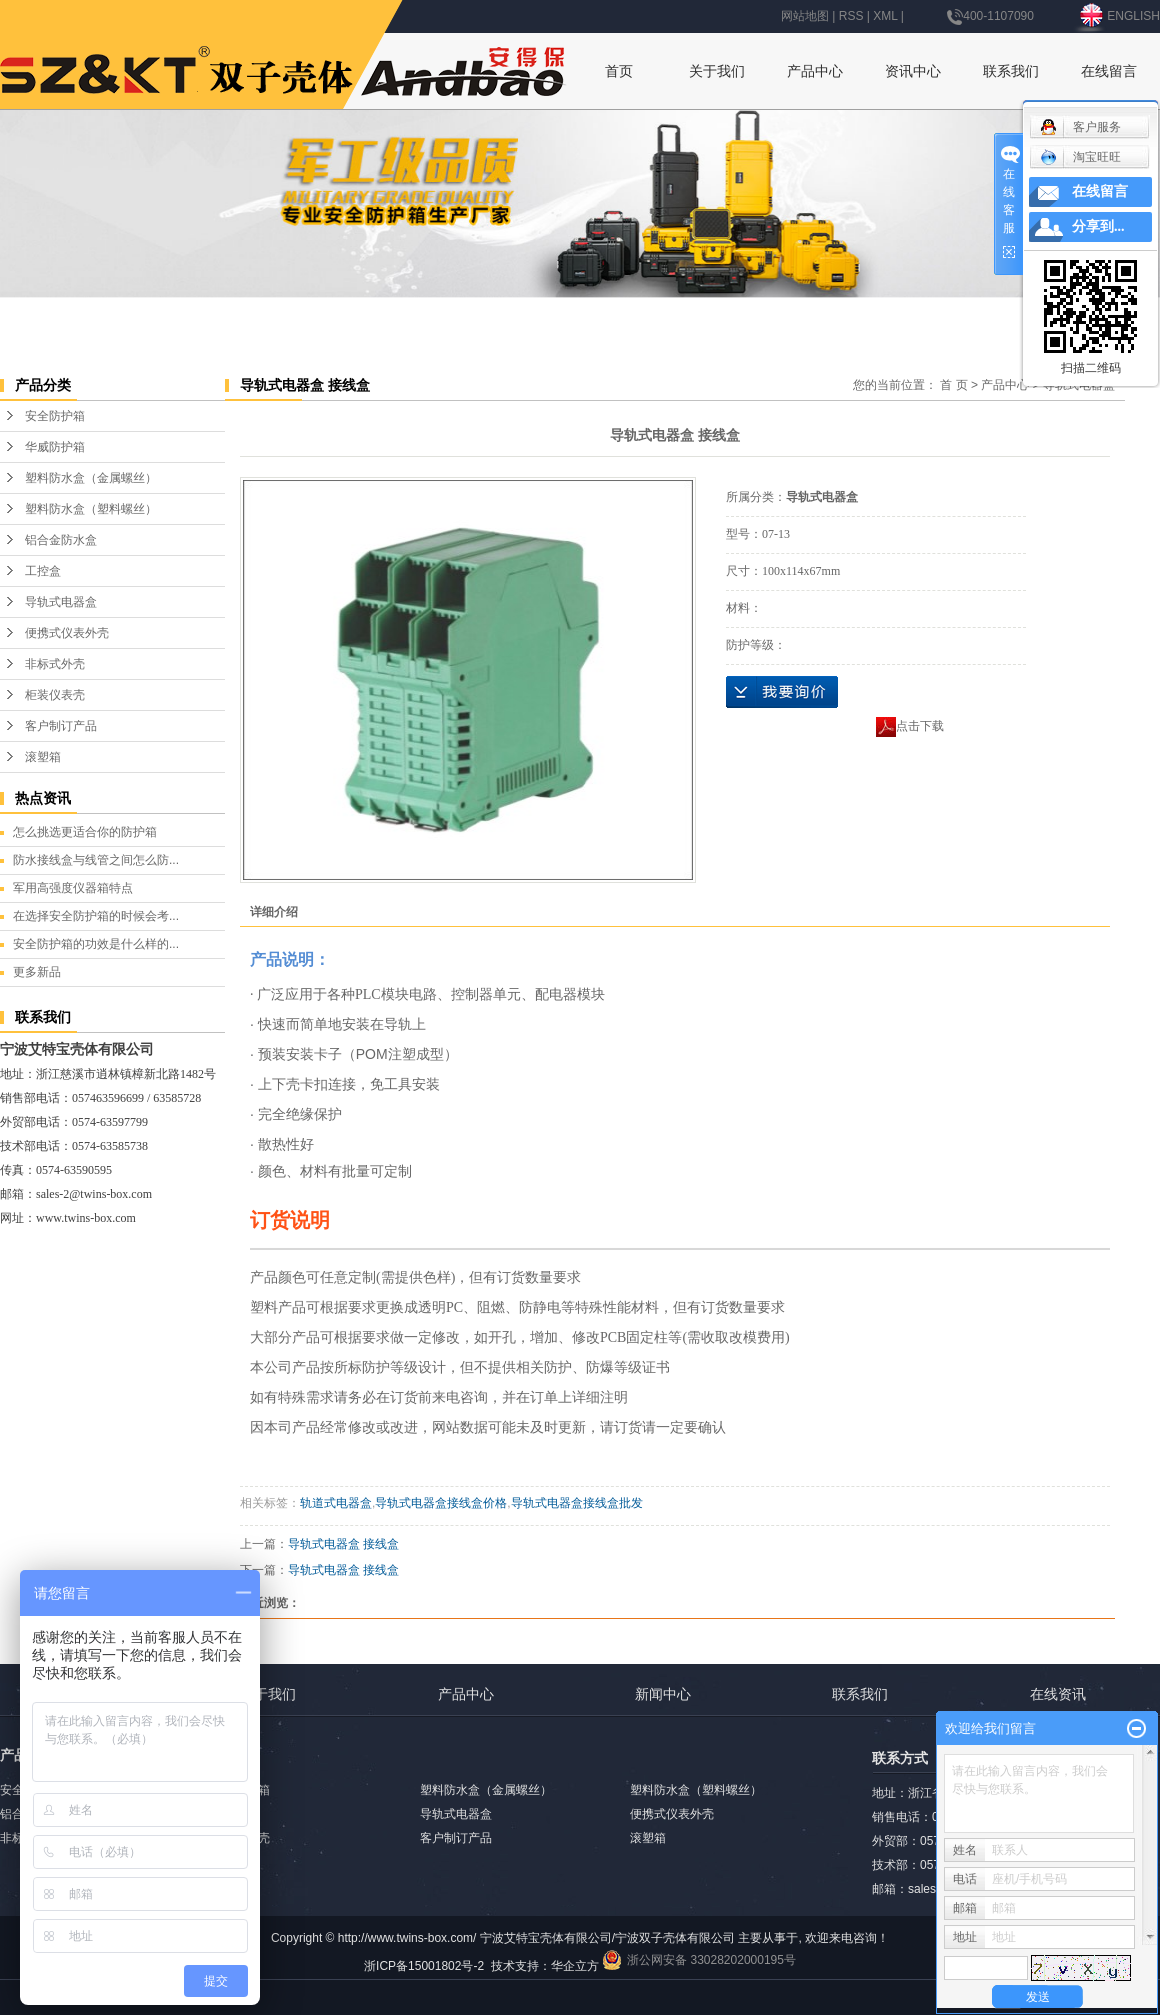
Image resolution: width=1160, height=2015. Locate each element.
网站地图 (805, 16)
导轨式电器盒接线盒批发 (577, 1503)
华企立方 (575, 1966)
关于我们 (717, 71)
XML (885, 16)
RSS (851, 16)
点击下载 (910, 726)
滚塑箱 (43, 757)
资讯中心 (913, 71)
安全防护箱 (55, 416)
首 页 (953, 385)
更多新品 (37, 972)
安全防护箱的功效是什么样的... (96, 944)
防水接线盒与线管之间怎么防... (96, 860)
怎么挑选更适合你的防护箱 (85, 832)
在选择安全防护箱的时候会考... (96, 916)
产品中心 (815, 71)
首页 (619, 71)
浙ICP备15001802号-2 (424, 1966)
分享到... (1098, 226)
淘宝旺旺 (1080, 157)
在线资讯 (1058, 1694)
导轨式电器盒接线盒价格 (441, 1503)
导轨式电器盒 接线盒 (343, 1544)
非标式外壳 (55, 664)
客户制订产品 (61, 726)
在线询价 (782, 692)
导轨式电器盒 (61, 602)
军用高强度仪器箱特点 (73, 888)
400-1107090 (990, 16)
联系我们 (1011, 71)
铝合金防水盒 (61, 540)
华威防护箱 (55, 447)
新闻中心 (663, 1694)
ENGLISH (1118, 16)
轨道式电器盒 (336, 1503)
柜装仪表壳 (55, 695)
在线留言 (1109, 71)
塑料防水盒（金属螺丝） (91, 478)
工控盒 (43, 571)
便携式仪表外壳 (67, 633)
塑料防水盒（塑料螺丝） (91, 509)
